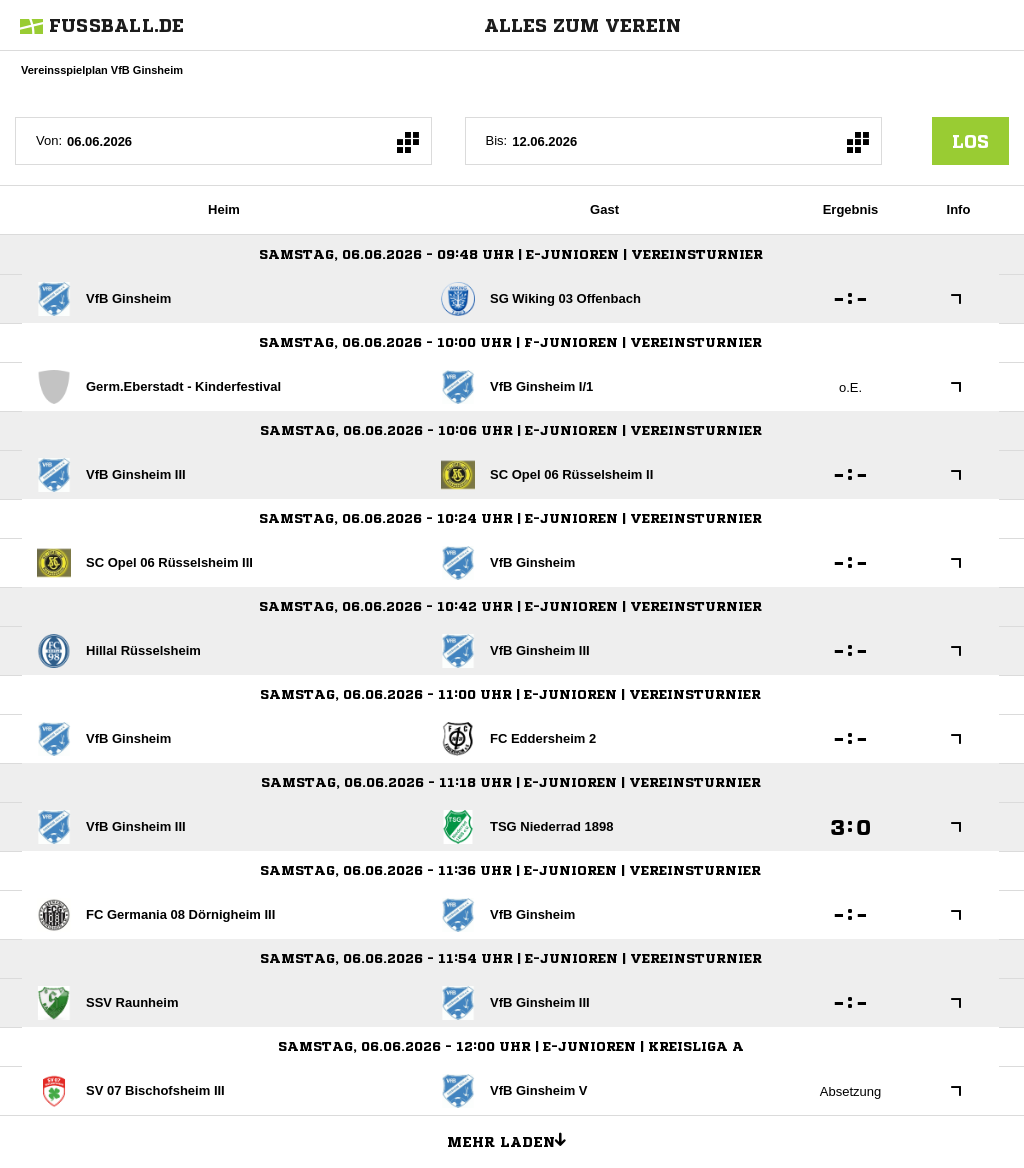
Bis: (497, 140)
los (970, 141)
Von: (49, 140)
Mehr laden (514, 1139)
